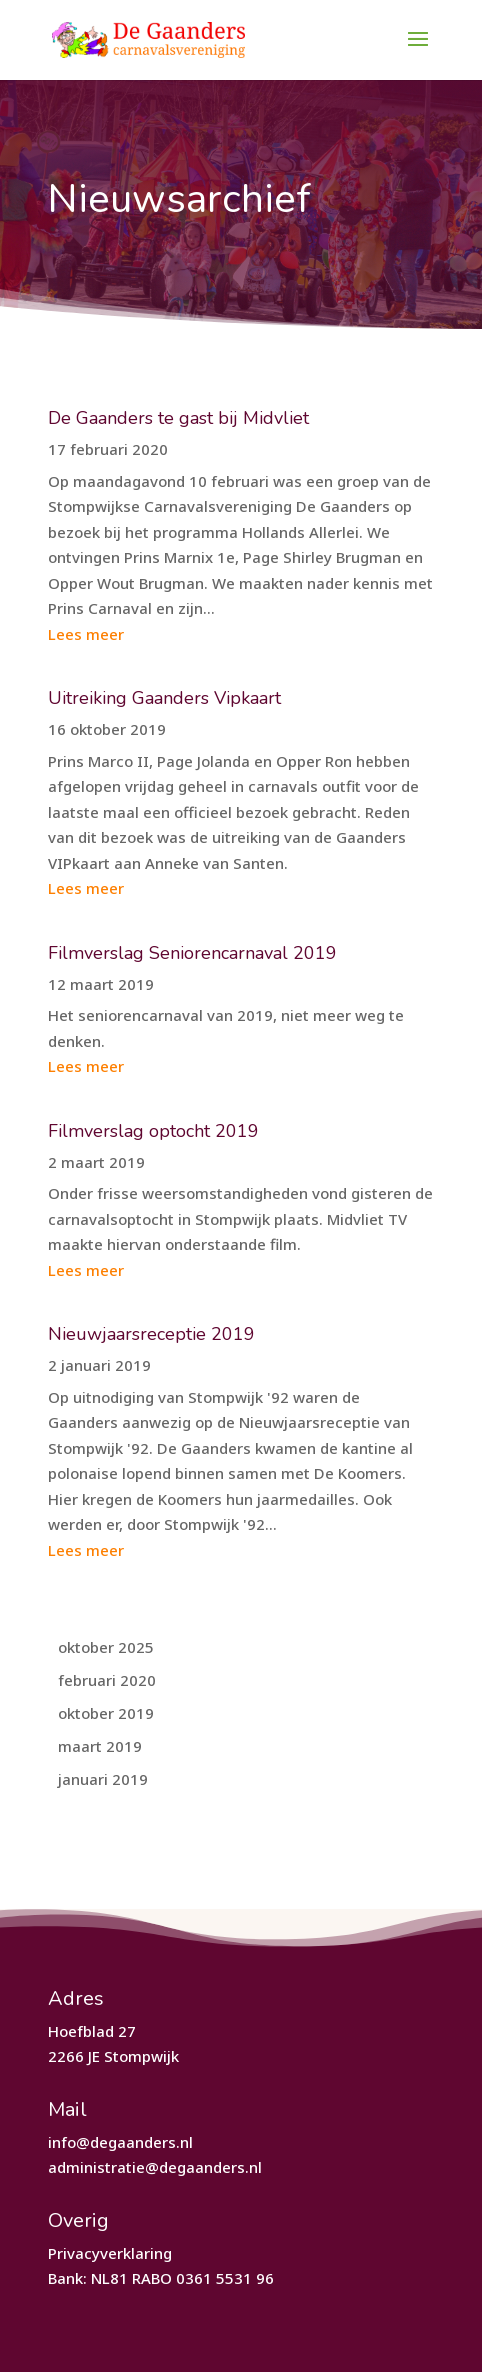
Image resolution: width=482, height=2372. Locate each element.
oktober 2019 (106, 1713)
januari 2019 (103, 1779)
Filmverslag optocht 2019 (153, 1131)
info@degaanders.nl (120, 2142)
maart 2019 (100, 1746)
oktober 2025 (106, 1647)
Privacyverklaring (110, 2253)
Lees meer (86, 634)
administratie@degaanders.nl (155, 2167)
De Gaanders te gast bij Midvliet (178, 418)
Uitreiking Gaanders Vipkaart (164, 698)
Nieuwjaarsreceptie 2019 (151, 1334)
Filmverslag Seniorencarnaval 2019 (192, 953)
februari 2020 (107, 1680)
